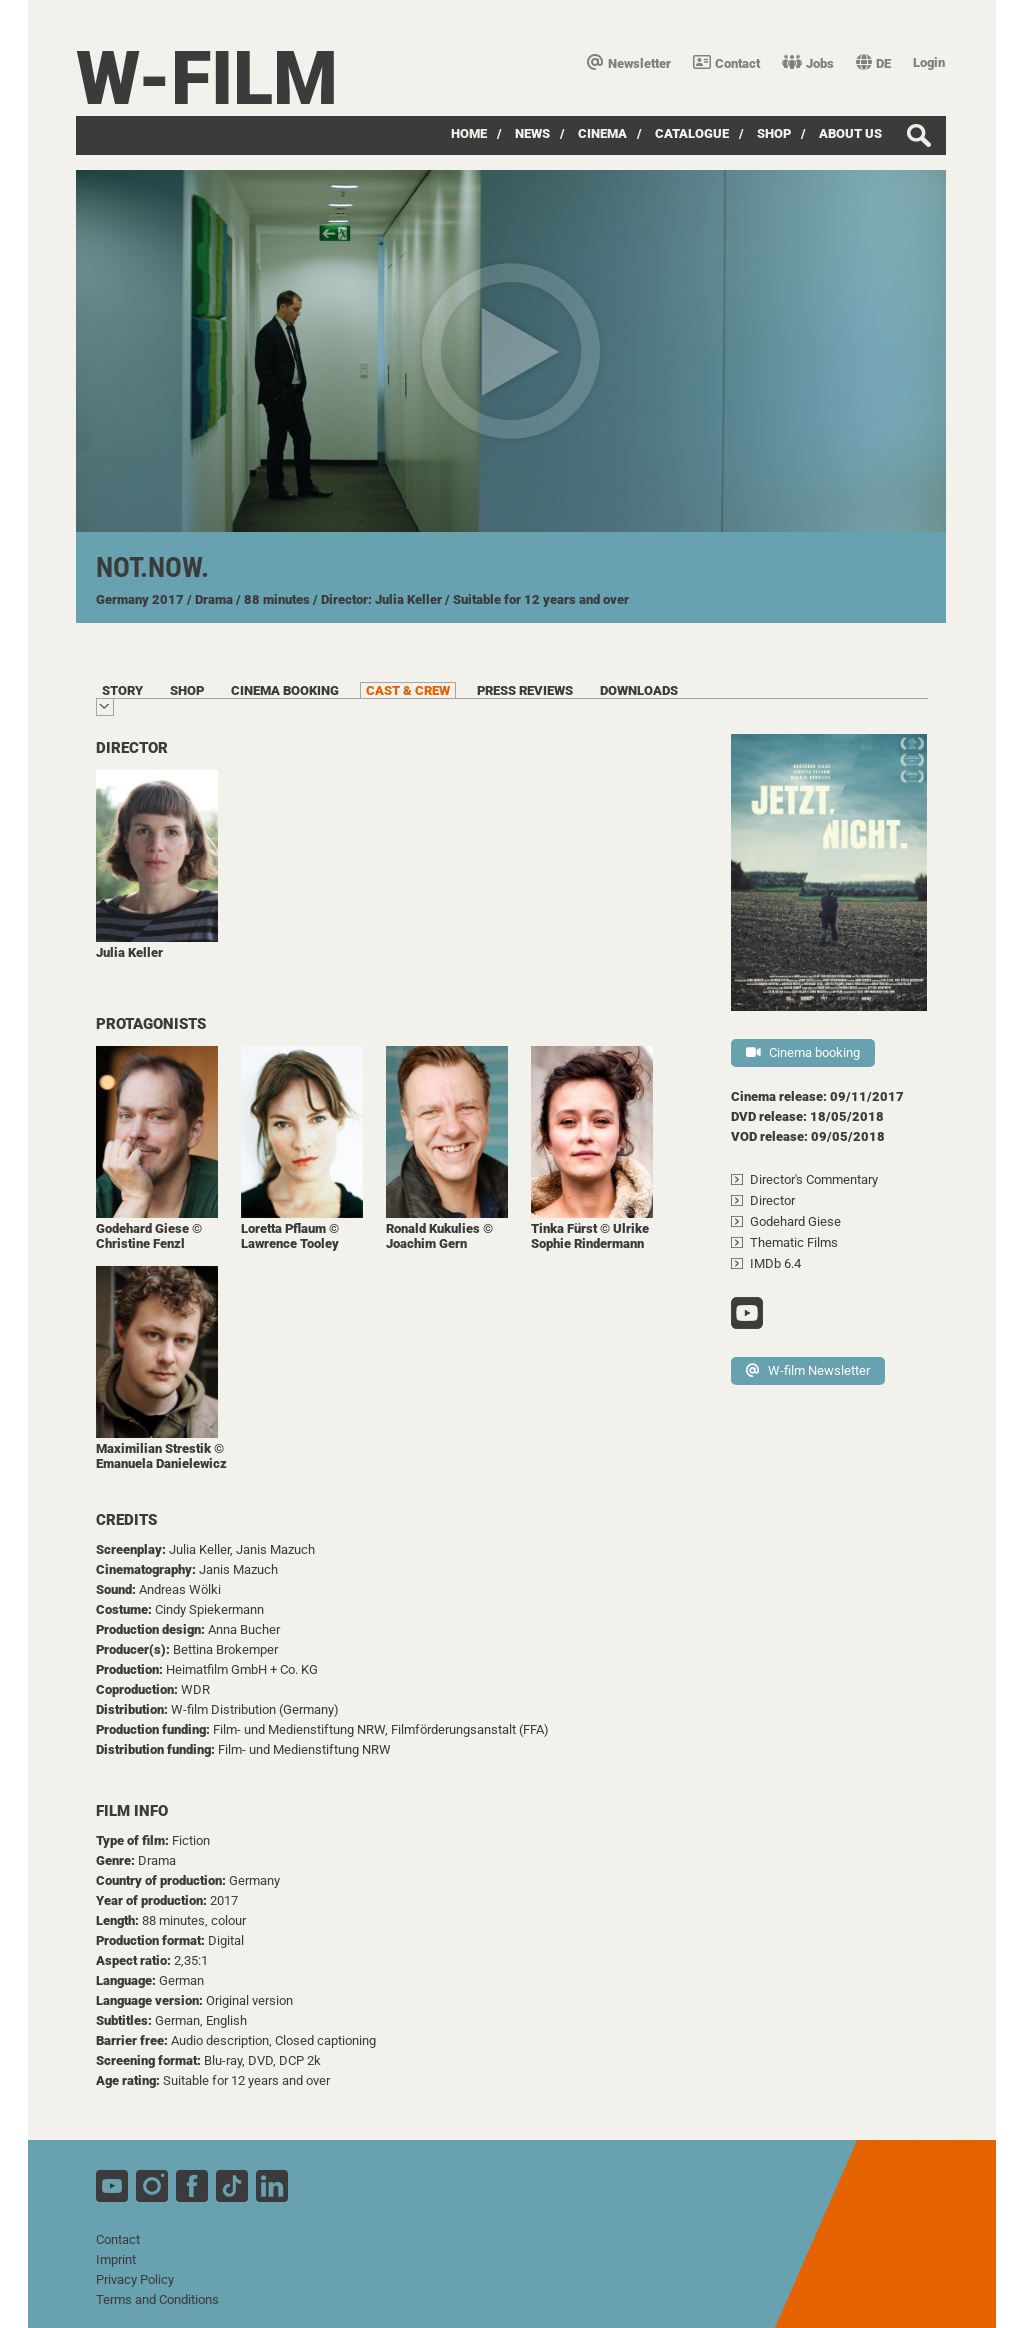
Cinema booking (803, 1052)
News (532, 133)
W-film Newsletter (808, 1370)
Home (469, 133)
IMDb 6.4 (775, 1263)
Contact (726, 63)
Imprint (116, 2259)
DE (873, 63)
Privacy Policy (135, 2279)
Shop (774, 133)
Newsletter (629, 63)
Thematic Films (794, 1242)
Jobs (808, 63)
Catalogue (692, 133)
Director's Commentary (814, 1179)
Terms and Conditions (157, 2299)
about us (850, 133)
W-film (207, 78)
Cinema (602, 133)
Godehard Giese (795, 1221)
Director (772, 1200)
